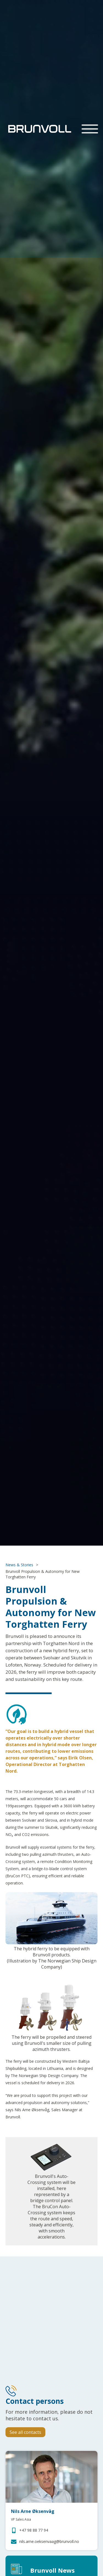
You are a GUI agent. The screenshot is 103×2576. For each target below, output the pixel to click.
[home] (38, 129)
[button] (90, 129)
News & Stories (19, 1564)
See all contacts (25, 2432)
